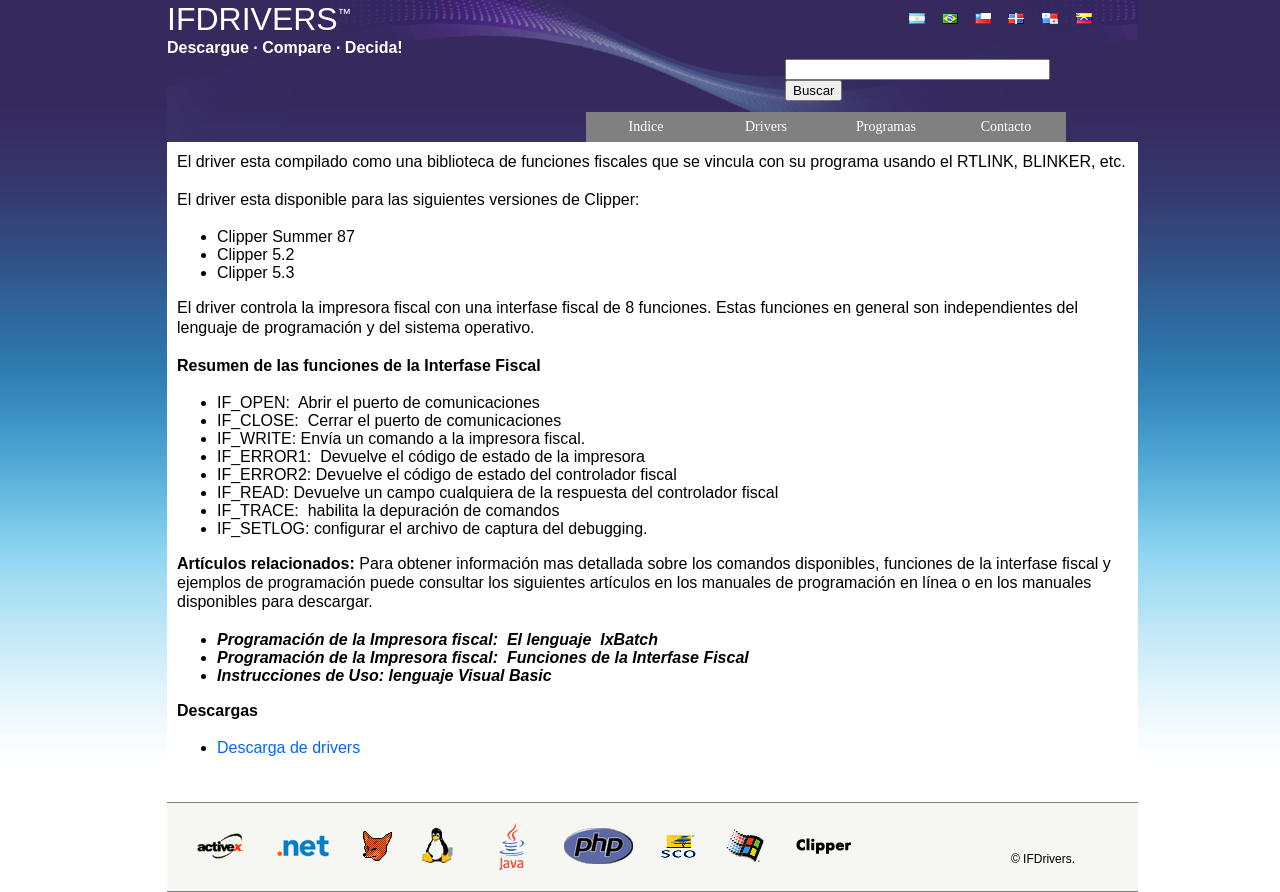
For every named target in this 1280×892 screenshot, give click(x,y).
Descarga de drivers (288, 747)
